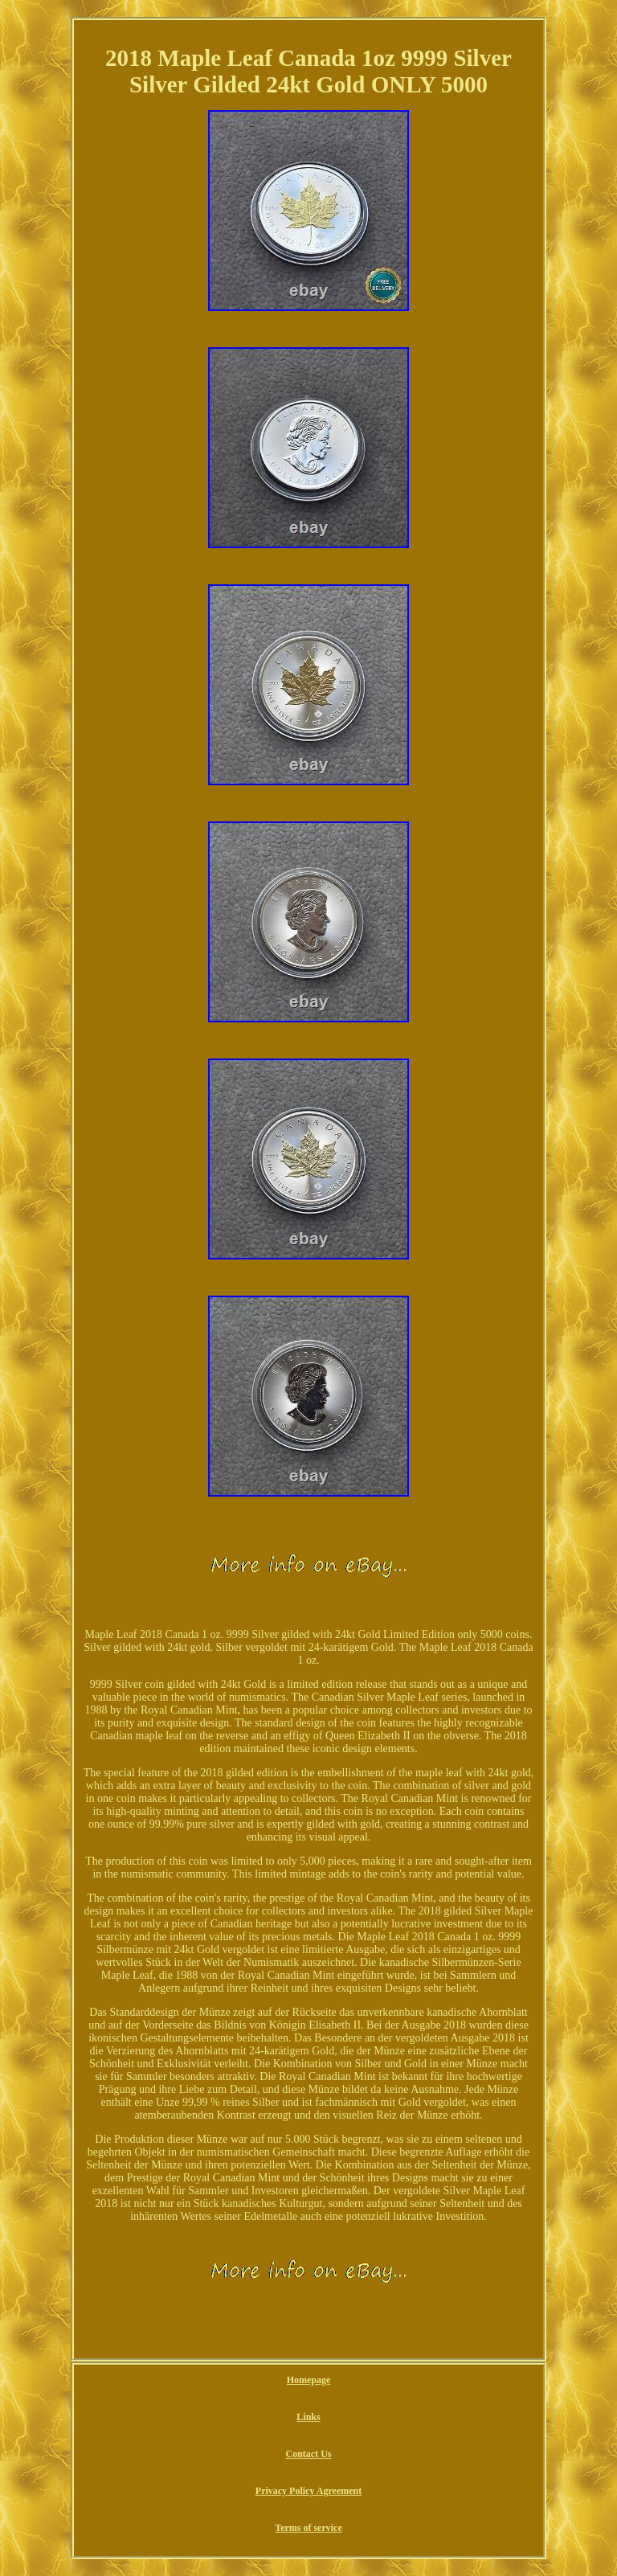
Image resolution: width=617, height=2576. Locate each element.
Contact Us (309, 2453)
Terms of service (308, 2527)
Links (308, 2416)
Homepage (309, 2380)
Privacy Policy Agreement (308, 2490)
